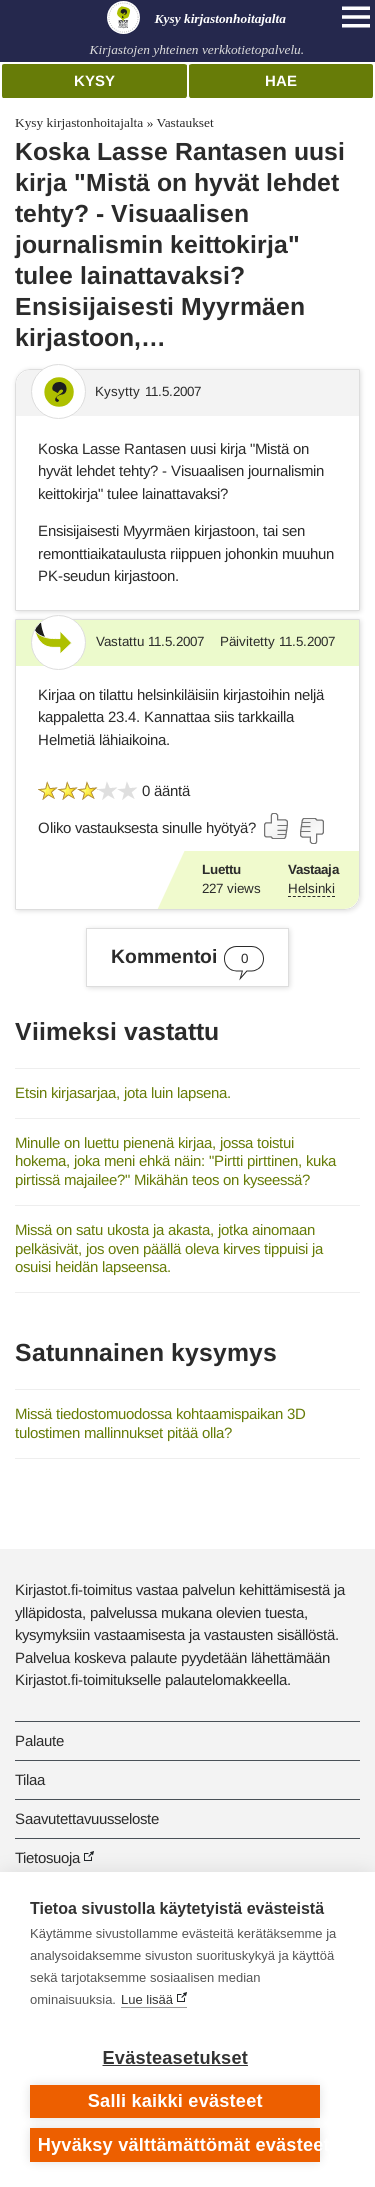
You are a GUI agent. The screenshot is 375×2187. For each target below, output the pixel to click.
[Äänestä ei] (311, 831)
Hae (281, 80)
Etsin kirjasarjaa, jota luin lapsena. (123, 1092)
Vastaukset (184, 122)
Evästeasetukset (175, 2058)
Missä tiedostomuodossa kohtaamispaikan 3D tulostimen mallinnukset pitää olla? (160, 1423)
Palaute (39, 1740)
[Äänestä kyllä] (277, 826)
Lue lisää (147, 1999)
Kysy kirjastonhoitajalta (79, 122)
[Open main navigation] (356, 17)
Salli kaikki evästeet (175, 2101)
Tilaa (30, 1779)
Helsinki (311, 888)
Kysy (94, 80)
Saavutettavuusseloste (87, 1818)
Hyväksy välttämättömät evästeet (179, 2145)
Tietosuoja (47, 1857)
